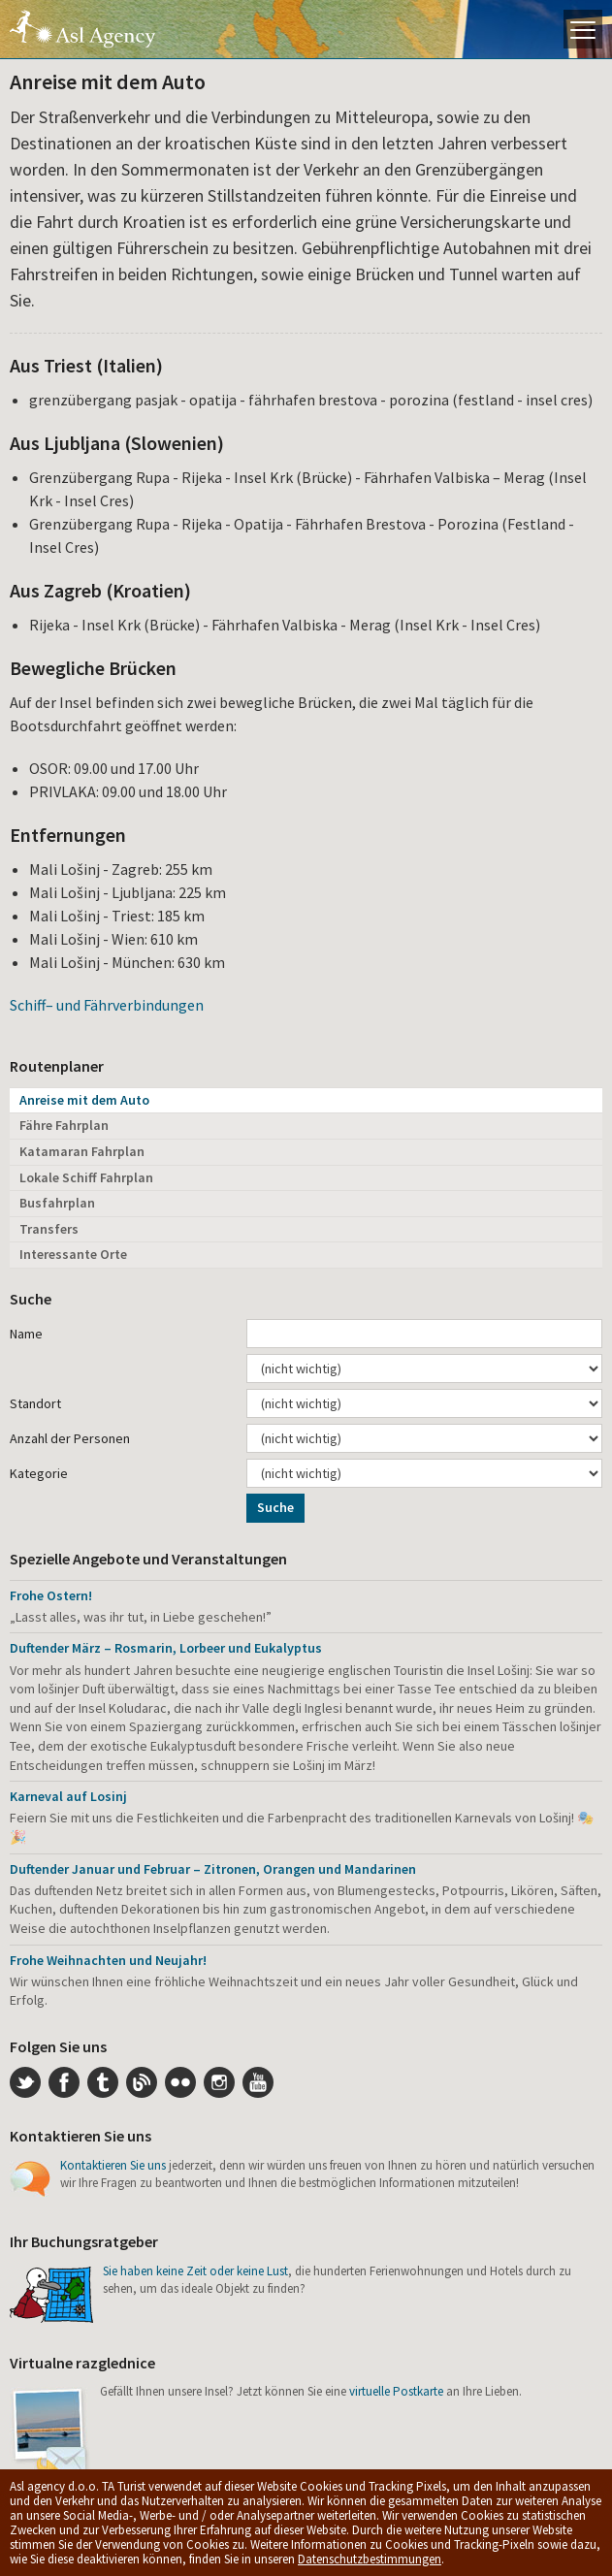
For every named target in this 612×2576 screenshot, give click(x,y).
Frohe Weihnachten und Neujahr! (108, 1960)
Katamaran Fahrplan (82, 1151)
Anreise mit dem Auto (84, 1100)
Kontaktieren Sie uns (113, 2165)
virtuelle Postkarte (396, 2391)
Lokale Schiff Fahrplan (86, 1177)
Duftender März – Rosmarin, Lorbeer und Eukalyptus (166, 1648)
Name (26, 1333)
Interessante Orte (73, 1254)
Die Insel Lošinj (82, 29)
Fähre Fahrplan (64, 1125)
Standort (35, 1403)
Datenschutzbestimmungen (369, 2559)
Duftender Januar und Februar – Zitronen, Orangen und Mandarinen (213, 1869)
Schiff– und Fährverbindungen (107, 1004)
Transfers (49, 1229)
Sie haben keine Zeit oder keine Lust (195, 2271)
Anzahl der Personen (70, 1438)
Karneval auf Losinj (68, 1796)
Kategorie (39, 1473)
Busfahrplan (57, 1202)
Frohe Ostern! (51, 1595)
